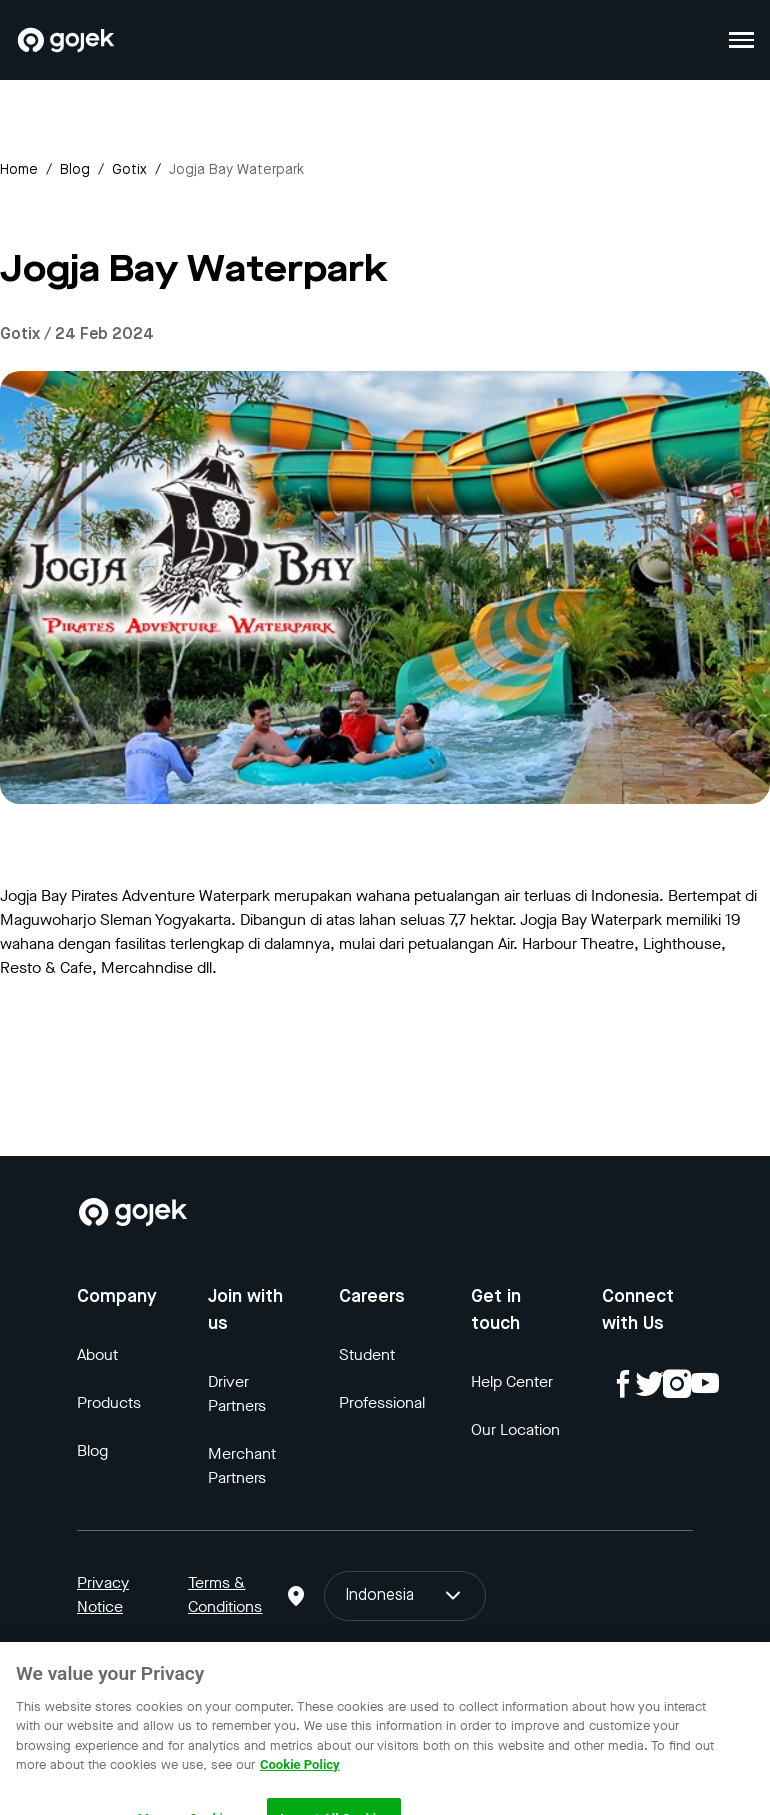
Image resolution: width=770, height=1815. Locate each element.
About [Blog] (97, 1354)
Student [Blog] (367, 1354)
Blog (75, 170)
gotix (129, 170)
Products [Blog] (109, 1402)
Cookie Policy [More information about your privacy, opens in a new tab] (300, 1777)
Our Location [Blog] (515, 1429)
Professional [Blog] (382, 1402)
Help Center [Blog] (512, 1381)
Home (19, 170)
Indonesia (405, 1596)
